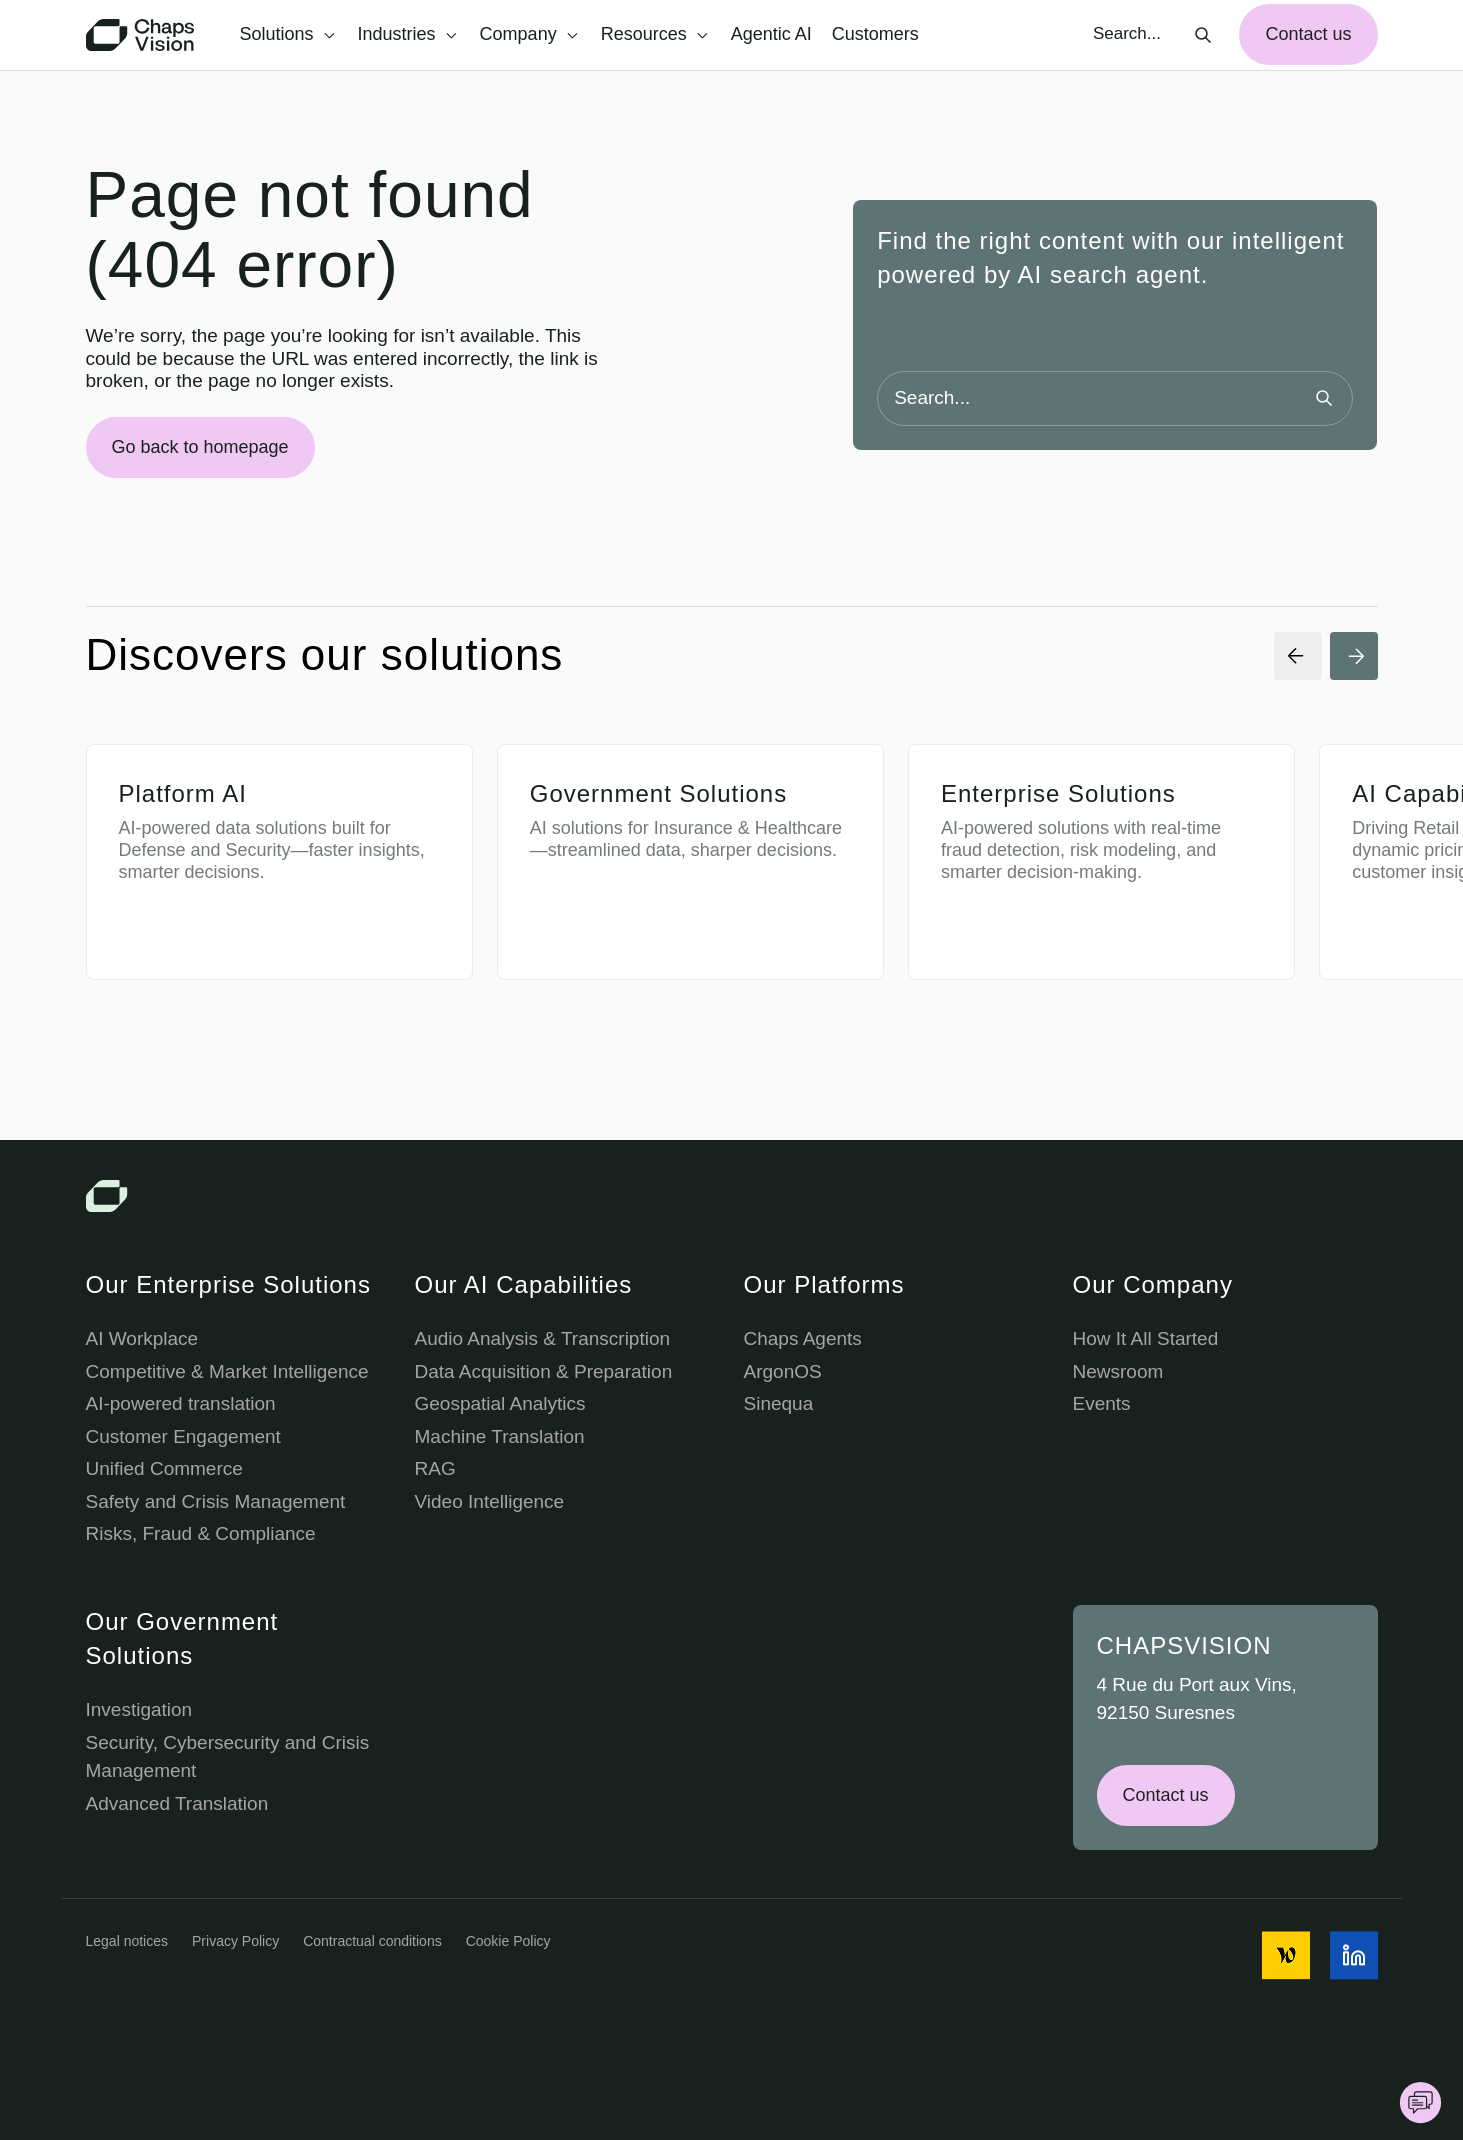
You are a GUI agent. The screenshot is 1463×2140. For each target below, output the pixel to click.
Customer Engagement (183, 1436)
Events (1102, 1403)
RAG (435, 1468)
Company (529, 34)
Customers (875, 34)
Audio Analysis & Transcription (543, 1338)
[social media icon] (1286, 1955)
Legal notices (127, 1941)
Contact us (1308, 34)
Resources (654, 34)
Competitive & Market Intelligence (227, 1371)
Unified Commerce (164, 1468)
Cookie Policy (508, 1941)
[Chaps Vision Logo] (732, 1196)
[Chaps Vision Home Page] (142, 35)
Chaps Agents (803, 1338)
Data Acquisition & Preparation (544, 1371)
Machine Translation (500, 1436)
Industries (407, 34)
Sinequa (779, 1403)
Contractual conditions (372, 1941)
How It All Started (1146, 1338)
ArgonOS (783, 1371)
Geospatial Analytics (500, 1403)
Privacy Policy (235, 1941)
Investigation (139, 1709)
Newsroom (1118, 1371)
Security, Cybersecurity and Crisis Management (228, 1757)
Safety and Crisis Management (216, 1501)
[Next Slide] (1354, 656)
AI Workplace (142, 1338)
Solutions (287, 34)
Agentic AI (771, 34)
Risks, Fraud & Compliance (201, 1533)
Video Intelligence (490, 1501)
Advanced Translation (177, 1803)
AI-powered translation (181, 1403)
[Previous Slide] (1298, 656)
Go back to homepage (200, 447)
